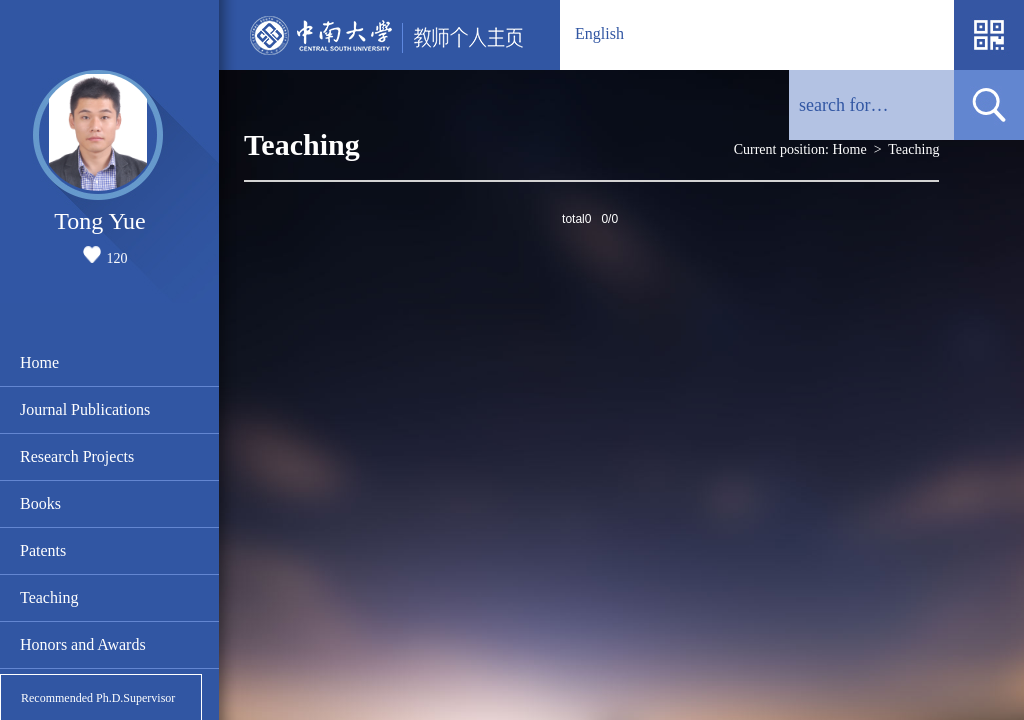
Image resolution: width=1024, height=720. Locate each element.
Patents (43, 550)
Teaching (49, 597)
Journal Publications (85, 409)
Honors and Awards (83, 644)
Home (39, 362)
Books (40, 503)
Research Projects (77, 456)
